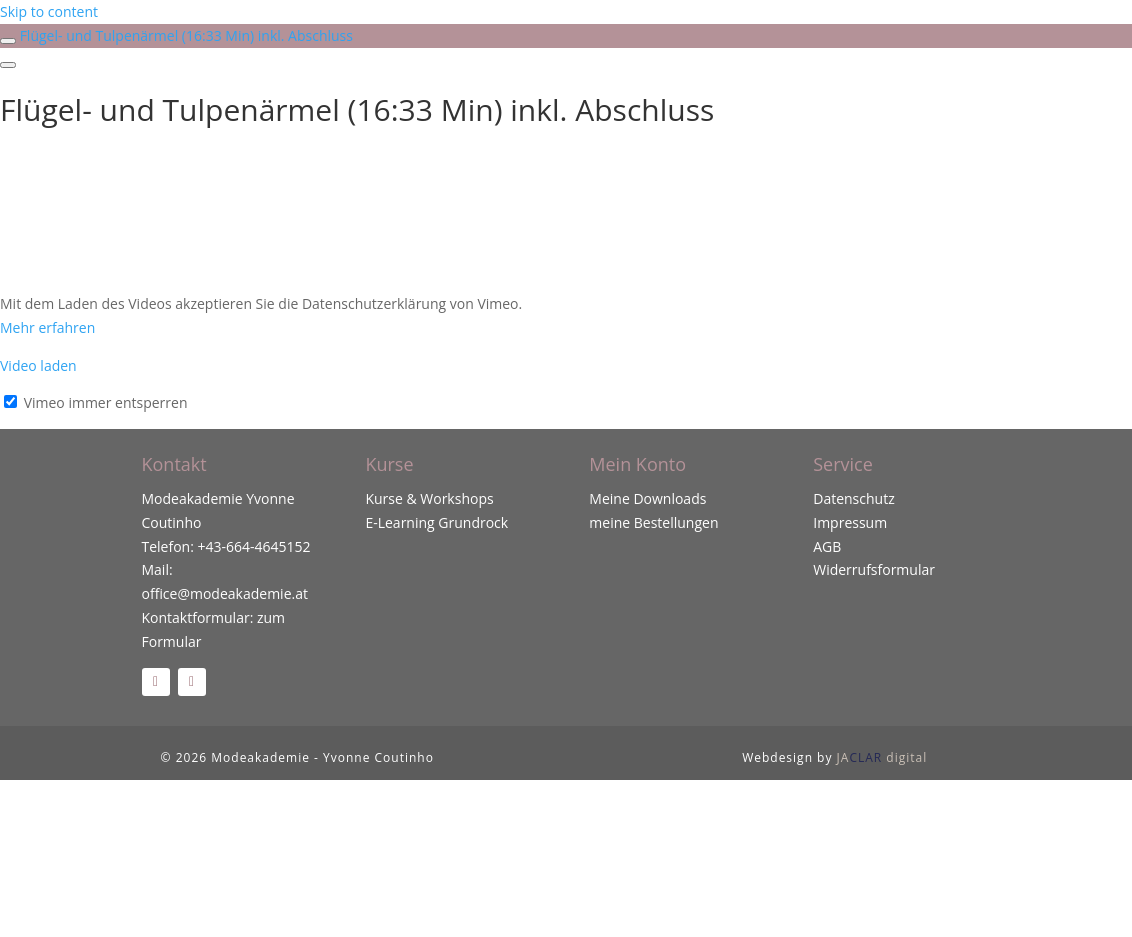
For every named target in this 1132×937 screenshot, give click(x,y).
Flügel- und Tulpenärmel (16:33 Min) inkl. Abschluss (186, 35)
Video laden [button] (38, 365)
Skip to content (49, 11)
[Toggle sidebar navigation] (8, 41)
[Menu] (8, 65)
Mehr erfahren (47, 327)
